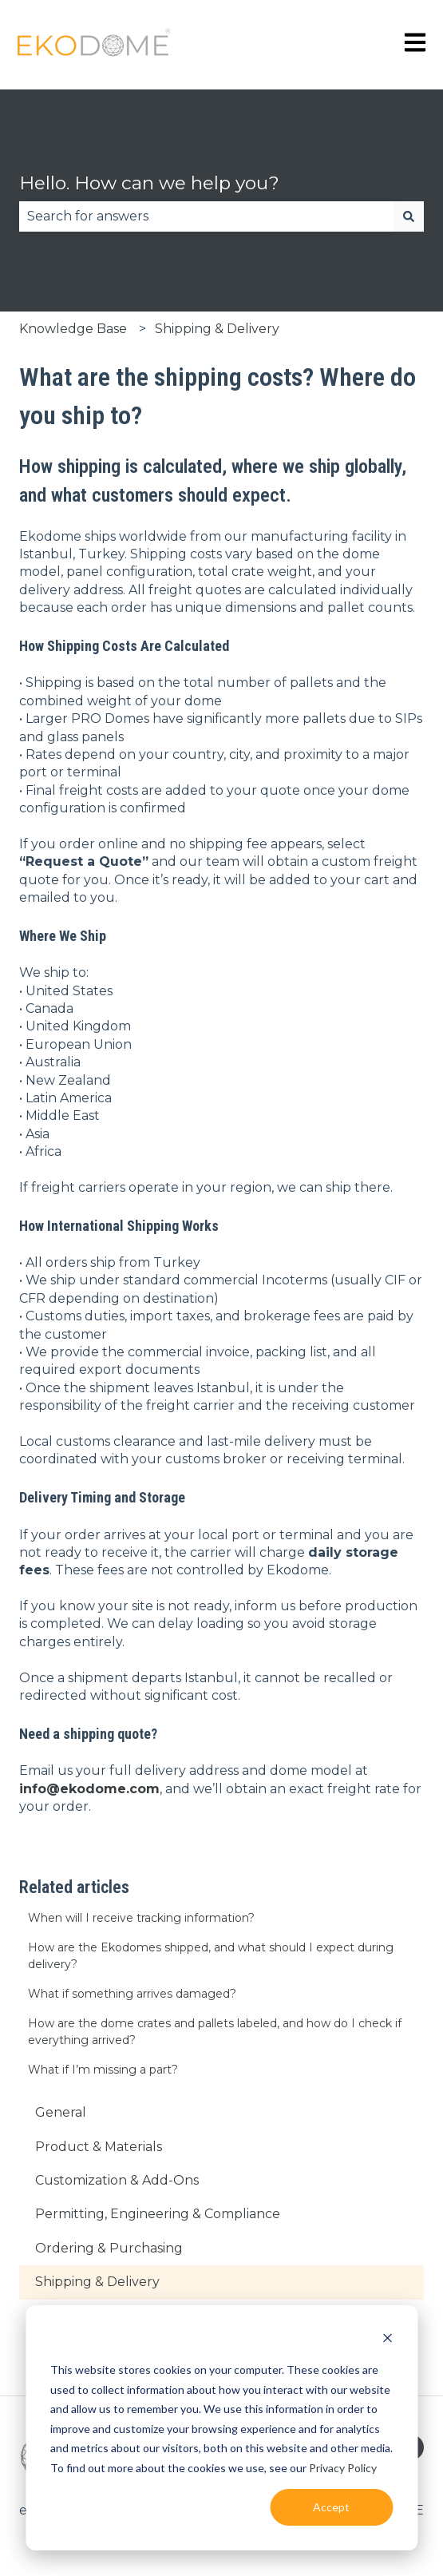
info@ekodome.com (89, 1788)
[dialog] (221, 2427)
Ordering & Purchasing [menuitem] (109, 2248)
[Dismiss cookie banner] (387, 2340)
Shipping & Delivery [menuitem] (97, 2281)
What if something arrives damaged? (132, 1994)
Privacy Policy (343, 2468)
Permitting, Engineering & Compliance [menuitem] (157, 2213)
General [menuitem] (60, 2112)
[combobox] (206, 216)
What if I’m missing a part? (103, 2069)
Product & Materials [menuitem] (98, 2146)
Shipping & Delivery (217, 328)
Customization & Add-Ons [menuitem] (117, 2180)
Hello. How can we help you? (149, 183)
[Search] (409, 216)
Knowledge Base (73, 328)
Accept (331, 2507)
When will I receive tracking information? (141, 1918)
